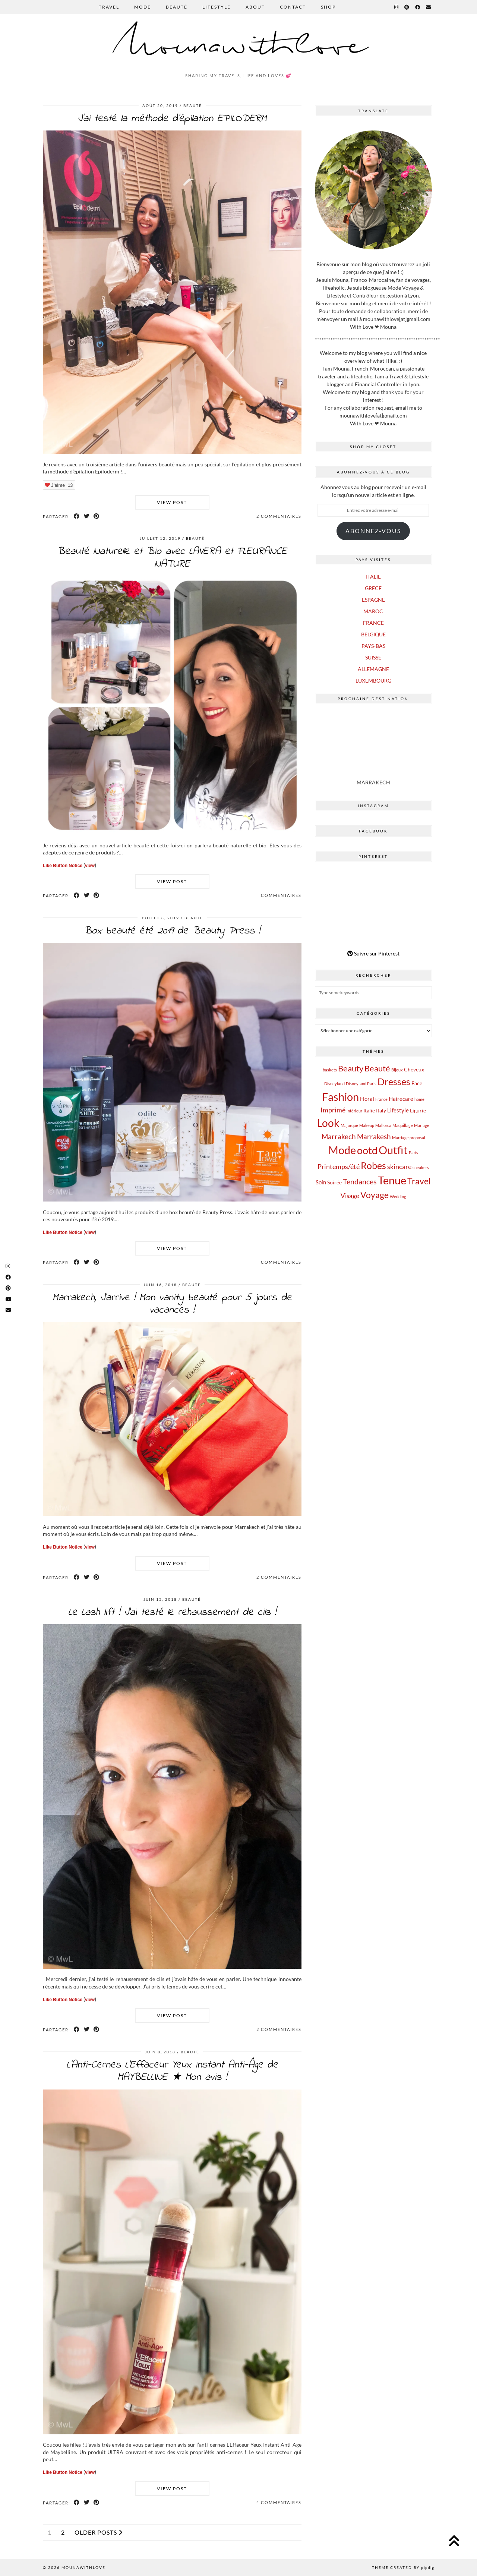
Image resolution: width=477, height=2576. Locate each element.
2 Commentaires (278, 516)
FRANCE (373, 623)
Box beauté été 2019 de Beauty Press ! (172, 931)
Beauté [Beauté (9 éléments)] (377, 1068)
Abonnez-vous (373, 530)
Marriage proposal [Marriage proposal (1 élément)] (408, 1137)
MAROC (373, 611)
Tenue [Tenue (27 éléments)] (392, 1180)
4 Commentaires (278, 2502)
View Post (172, 502)
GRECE (373, 588)
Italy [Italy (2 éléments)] (381, 1111)
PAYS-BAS (373, 646)
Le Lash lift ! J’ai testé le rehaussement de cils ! (172, 1612)
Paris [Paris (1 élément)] (413, 1152)
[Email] (429, 7)
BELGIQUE (373, 634)
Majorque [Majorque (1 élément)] (349, 1125)
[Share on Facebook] (77, 516)
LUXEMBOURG (373, 680)
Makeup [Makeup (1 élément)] (366, 1125)
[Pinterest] (407, 7)
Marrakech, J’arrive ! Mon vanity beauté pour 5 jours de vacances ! (172, 1304)
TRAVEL (109, 7)
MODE (142, 7)
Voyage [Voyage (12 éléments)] (374, 1195)
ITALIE (373, 576)
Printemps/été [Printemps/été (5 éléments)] (339, 1166)
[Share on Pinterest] (97, 516)
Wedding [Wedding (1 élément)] (398, 1196)
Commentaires (281, 895)
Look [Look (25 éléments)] (328, 1123)
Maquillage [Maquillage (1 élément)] (402, 1125)
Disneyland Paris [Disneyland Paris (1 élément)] (361, 1083)
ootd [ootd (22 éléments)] (367, 1150)
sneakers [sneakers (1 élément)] (421, 1167)
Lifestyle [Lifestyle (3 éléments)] (398, 1110)
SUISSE (373, 657)
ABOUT (255, 7)
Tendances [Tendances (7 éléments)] (360, 1181)
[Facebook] (418, 7)
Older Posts (99, 2532)
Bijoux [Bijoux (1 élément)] (397, 1069)
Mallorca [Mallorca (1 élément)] (383, 1125)
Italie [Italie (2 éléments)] (369, 1111)
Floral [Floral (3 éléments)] (367, 1098)
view (90, 865)
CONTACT (293, 7)
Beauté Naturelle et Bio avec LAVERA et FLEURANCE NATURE (172, 558)
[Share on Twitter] (87, 516)
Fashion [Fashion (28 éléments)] (340, 1096)
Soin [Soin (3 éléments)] (321, 1182)
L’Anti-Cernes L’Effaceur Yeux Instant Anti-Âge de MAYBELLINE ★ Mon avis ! (172, 2071)
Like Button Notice (62, 865)
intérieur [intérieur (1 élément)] (354, 1110)
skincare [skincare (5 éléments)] (399, 1166)
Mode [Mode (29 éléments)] (342, 1149)
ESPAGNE (373, 599)
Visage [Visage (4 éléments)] (350, 1196)
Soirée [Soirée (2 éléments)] (334, 1182)
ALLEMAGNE (373, 669)
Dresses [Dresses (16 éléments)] (394, 1081)
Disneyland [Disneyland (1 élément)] (334, 1083)
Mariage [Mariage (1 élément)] (421, 1125)
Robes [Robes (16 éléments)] (373, 1165)
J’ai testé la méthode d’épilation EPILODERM (172, 118)
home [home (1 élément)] (419, 1099)
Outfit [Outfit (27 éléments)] (393, 1150)
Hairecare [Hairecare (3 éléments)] (401, 1098)
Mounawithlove (238, 46)
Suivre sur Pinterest (373, 953)
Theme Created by (403, 2567)
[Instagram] (396, 7)
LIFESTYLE (216, 7)
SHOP (328, 7)
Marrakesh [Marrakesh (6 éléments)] (374, 1136)
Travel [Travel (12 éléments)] (419, 1181)
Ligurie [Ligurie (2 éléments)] (418, 1111)
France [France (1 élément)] (381, 1099)
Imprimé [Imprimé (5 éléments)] (332, 1110)
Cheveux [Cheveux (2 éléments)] (414, 1070)
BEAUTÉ (176, 7)
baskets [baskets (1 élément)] (330, 1069)
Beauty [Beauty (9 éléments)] (350, 1068)
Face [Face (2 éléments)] (416, 1083)
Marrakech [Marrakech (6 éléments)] (339, 1136)
